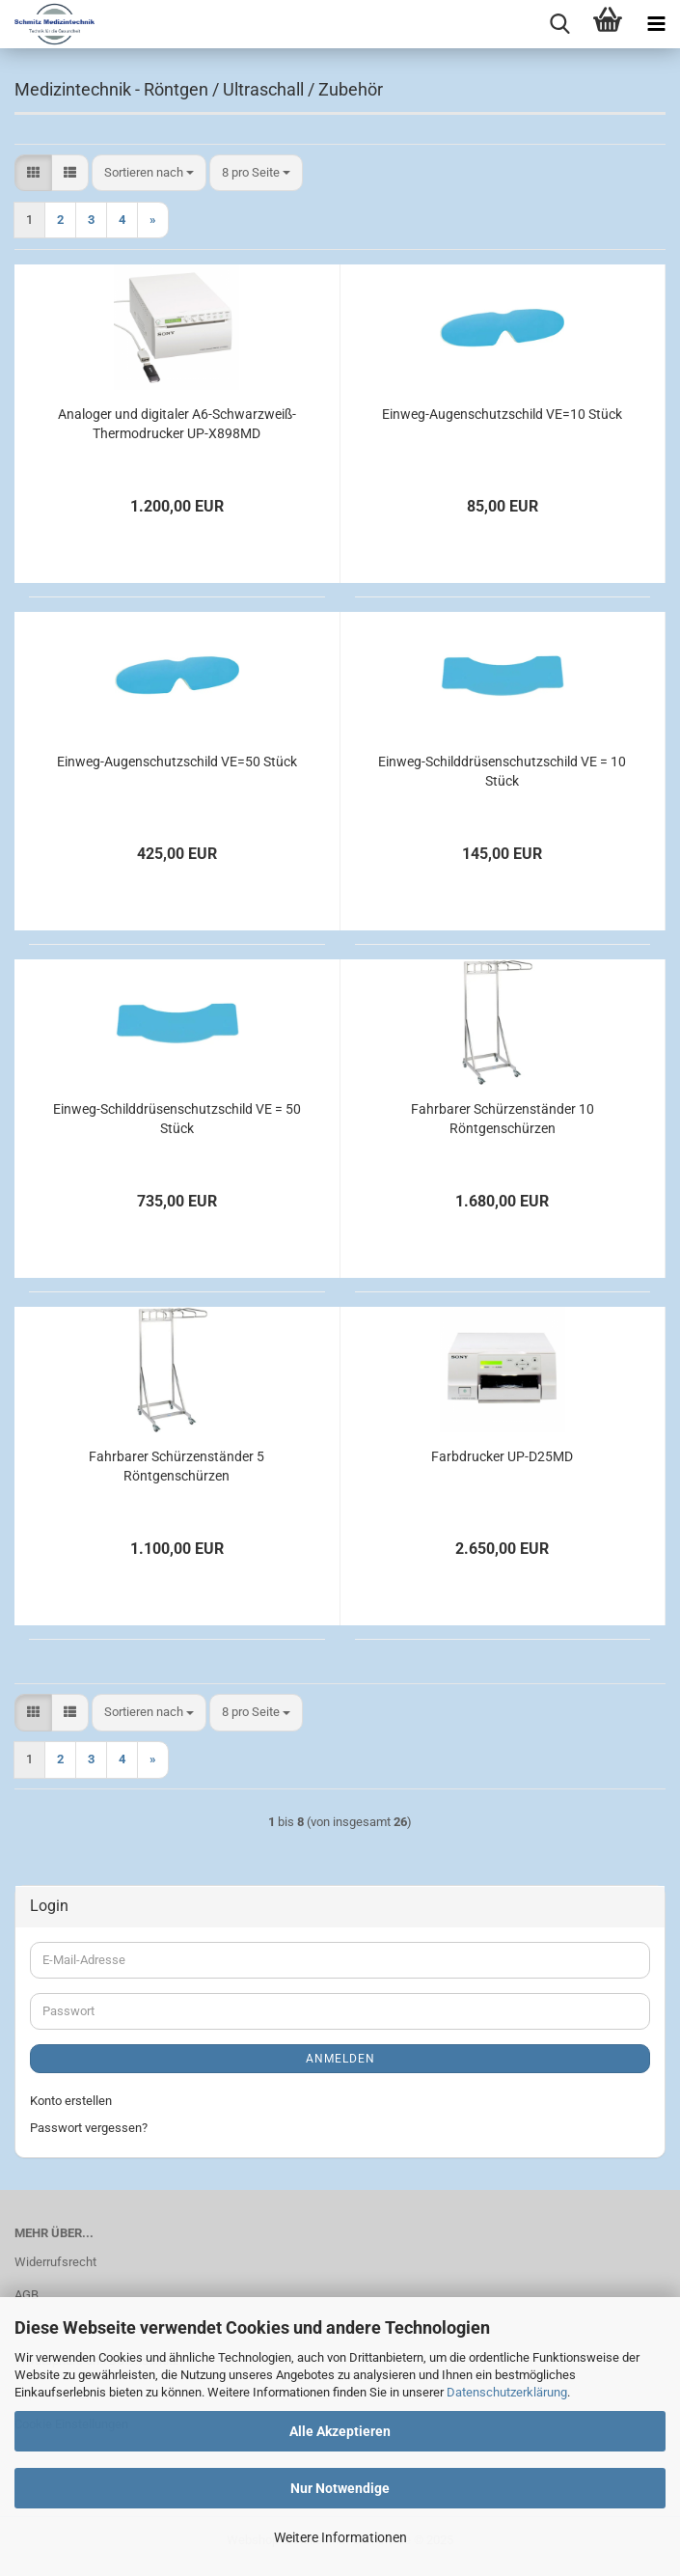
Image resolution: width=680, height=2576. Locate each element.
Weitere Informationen (340, 2537)
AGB (26, 2294)
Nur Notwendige (340, 2488)
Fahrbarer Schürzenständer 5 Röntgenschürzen (176, 1466)
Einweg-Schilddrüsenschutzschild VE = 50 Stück (177, 1118)
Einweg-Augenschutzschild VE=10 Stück (502, 414)
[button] (33, 173)
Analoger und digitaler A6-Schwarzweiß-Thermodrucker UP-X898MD (177, 423)
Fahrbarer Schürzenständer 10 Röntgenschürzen (502, 1118)
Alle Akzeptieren (340, 2431)
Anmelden (340, 2058)
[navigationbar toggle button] (656, 24)
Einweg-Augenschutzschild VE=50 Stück (177, 761)
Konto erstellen (71, 2100)
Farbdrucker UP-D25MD (502, 1456)
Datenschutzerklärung (507, 2392)
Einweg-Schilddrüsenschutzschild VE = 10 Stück (502, 771)
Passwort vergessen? (89, 2127)
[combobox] (149, 173)
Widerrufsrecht (55, 2262)
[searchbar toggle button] (559, 24)
